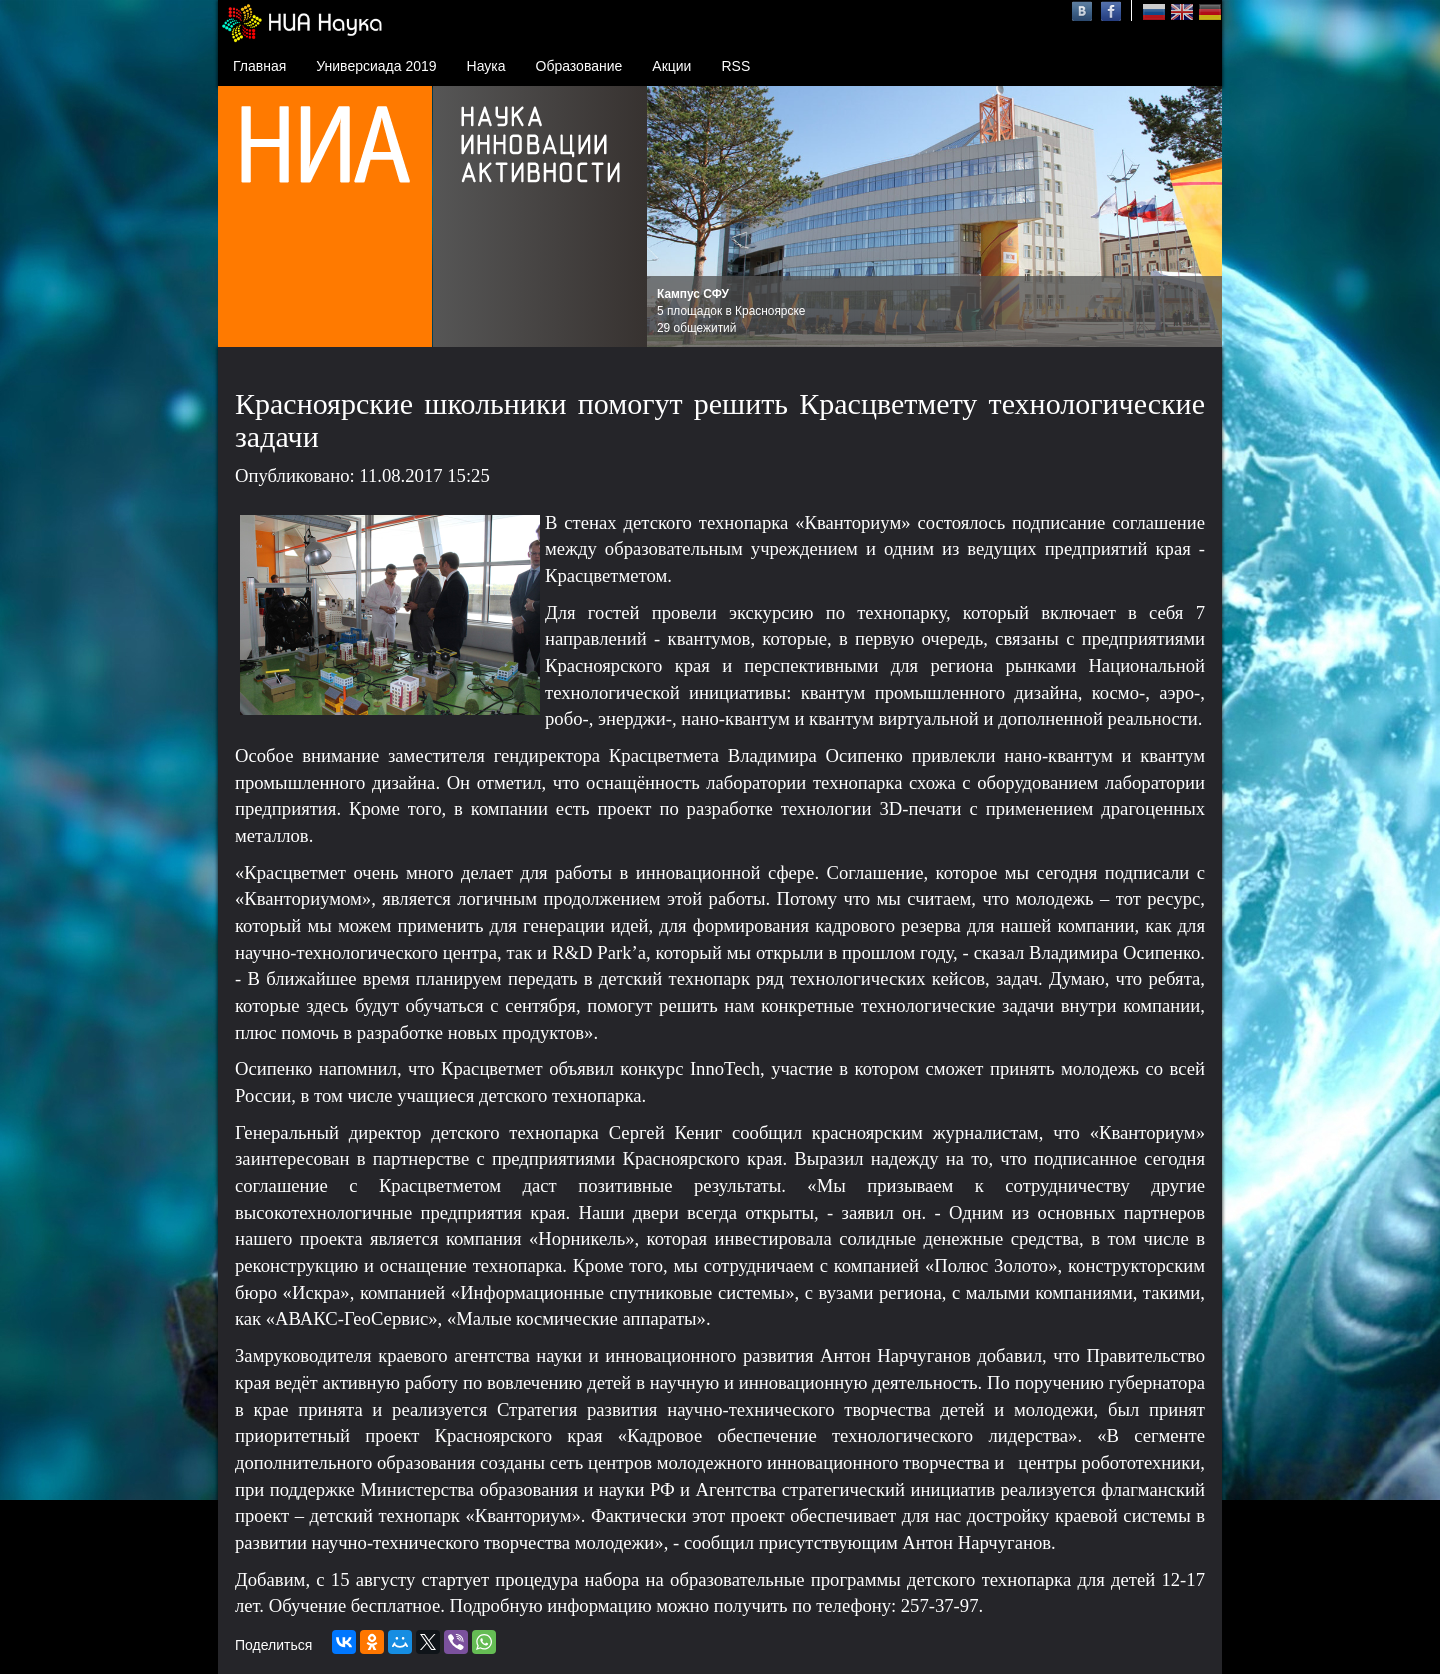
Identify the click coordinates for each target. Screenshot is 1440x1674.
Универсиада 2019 (376, 66)
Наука (486, 66)
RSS (735, 66)
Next (1196, 217)
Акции (671, 66)
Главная (259, 66)
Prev (673, 217)
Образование (579, 66)
